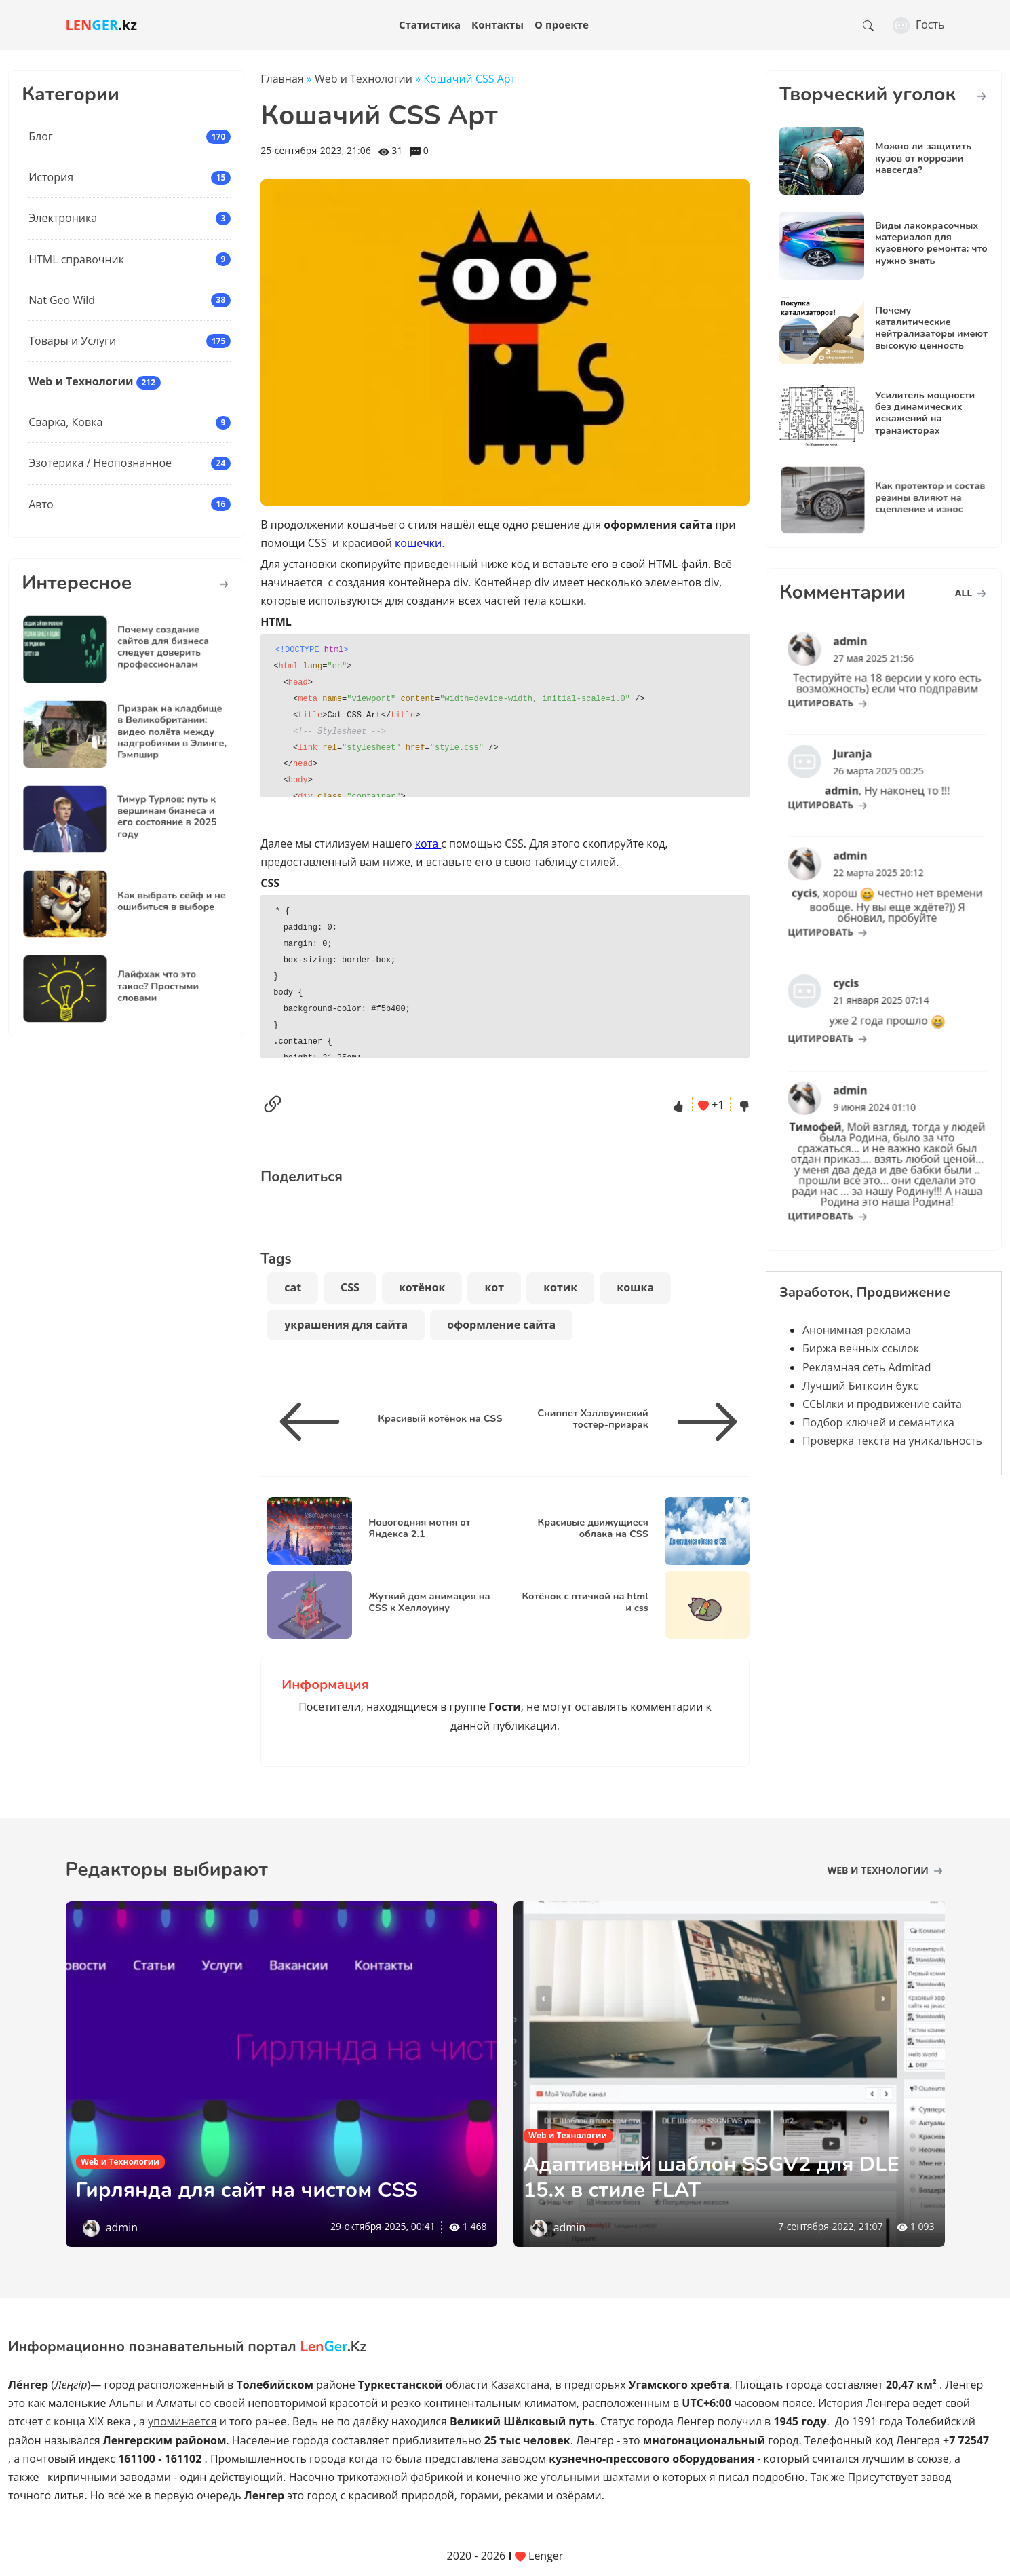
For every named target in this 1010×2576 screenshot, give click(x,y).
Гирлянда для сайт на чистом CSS (253, 2189)
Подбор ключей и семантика (878, 1422)
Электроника (62, 217)
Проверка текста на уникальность (892, 1440)
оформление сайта (501, 1324)
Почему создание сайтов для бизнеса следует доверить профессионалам (150, 647)
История (50, 177)
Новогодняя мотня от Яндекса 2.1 (419, 1527)
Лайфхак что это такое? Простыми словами (147, 987)
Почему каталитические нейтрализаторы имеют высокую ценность (931, 327)
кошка (635, 1287)
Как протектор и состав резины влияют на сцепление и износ (914, 498)
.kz (102, 25)
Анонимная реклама (856, 1330)
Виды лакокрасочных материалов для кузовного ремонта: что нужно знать (931, 243)
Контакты (497, 24)
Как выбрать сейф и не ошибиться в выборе (156, 902)
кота (428, 843)
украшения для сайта (346, 1324)
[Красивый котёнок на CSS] (314, 1422)
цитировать (848, 690)
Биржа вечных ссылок (860, 1348)
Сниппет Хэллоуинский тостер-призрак (592, 1418)
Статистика (430, 24)
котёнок (422, 1287)
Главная (281, 78)
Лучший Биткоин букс (860, 1385)
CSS (350, 1287)
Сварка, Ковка (65, 422)
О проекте (562, 24)
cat (292, 1287)
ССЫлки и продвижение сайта (882, 1404)
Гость (919, 24)
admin (122, 2227)
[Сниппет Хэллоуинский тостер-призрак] (702, 1422)
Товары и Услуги (72, 340)
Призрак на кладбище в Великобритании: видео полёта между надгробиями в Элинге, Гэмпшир (156, 732)
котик (560, 1287)
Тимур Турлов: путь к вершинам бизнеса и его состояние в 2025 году (153, 817)
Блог (40, 136)
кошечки (418, 542)
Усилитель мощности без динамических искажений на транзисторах (925, 412)
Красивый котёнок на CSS (440, 1418)
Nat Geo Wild (61, 299)
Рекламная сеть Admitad (866, 1367)
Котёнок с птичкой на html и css (585, 1601)
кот (494, 1287)
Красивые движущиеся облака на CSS (593, 1527)
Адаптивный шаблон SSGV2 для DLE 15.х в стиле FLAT (719, 2176)
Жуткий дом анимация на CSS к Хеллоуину (429, 1601)
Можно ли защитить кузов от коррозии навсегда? (923, 157)
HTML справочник (76, 259)
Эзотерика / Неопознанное (100, 462)
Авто (40, 504)
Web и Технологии (80, 381)
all (970, 592)
